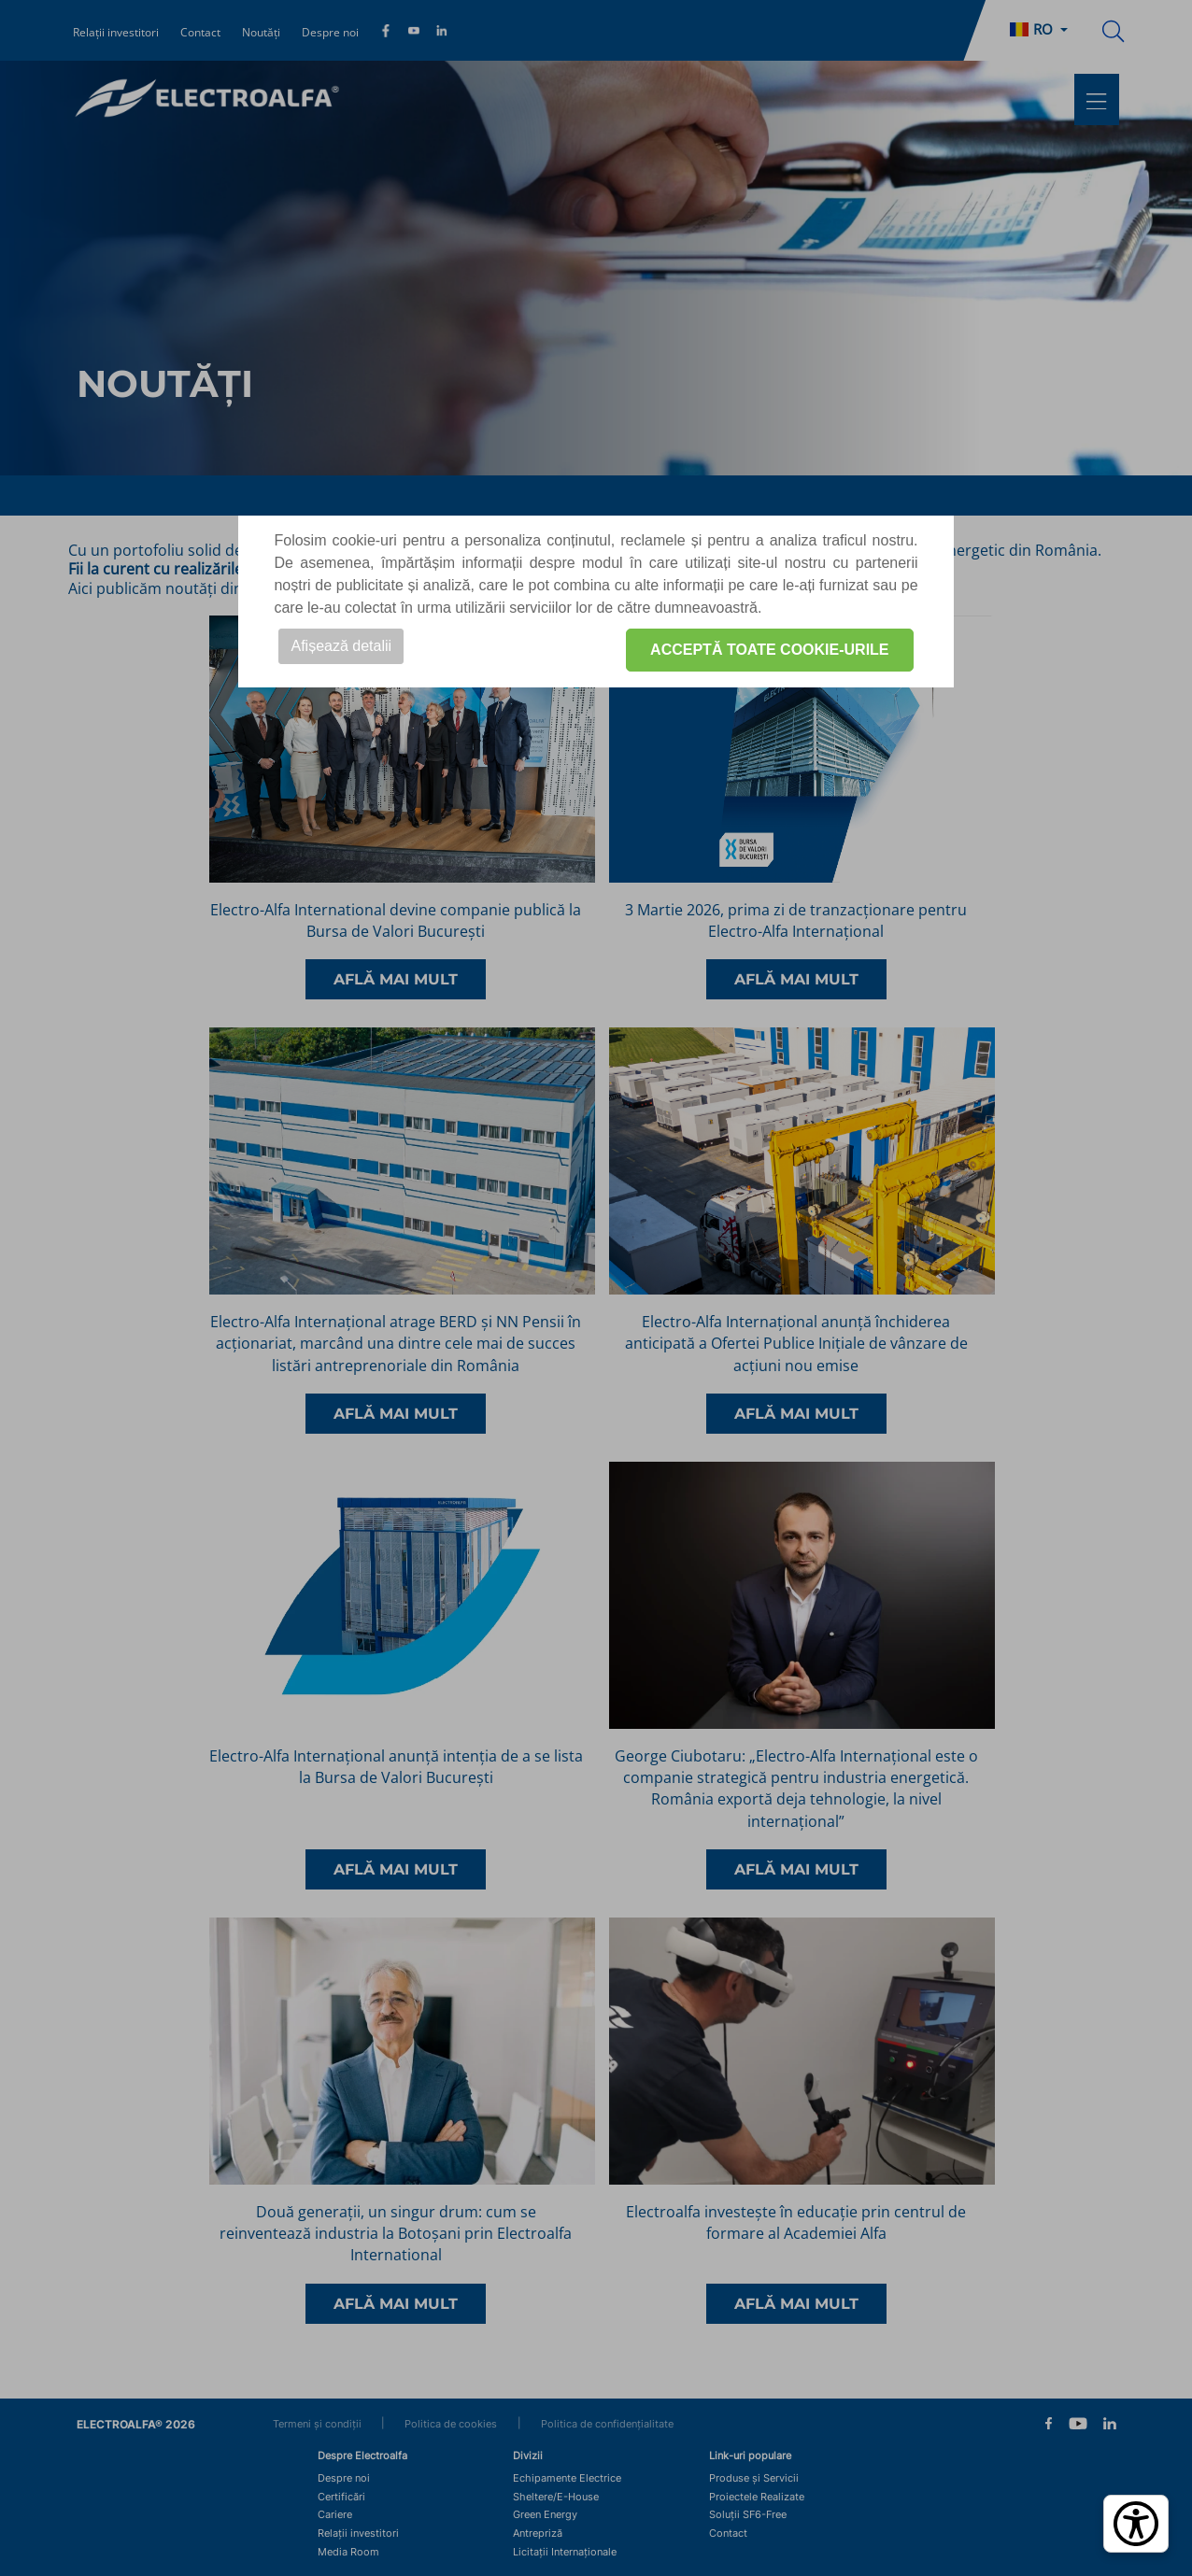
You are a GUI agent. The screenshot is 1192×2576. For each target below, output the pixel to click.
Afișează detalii (341, 646)
